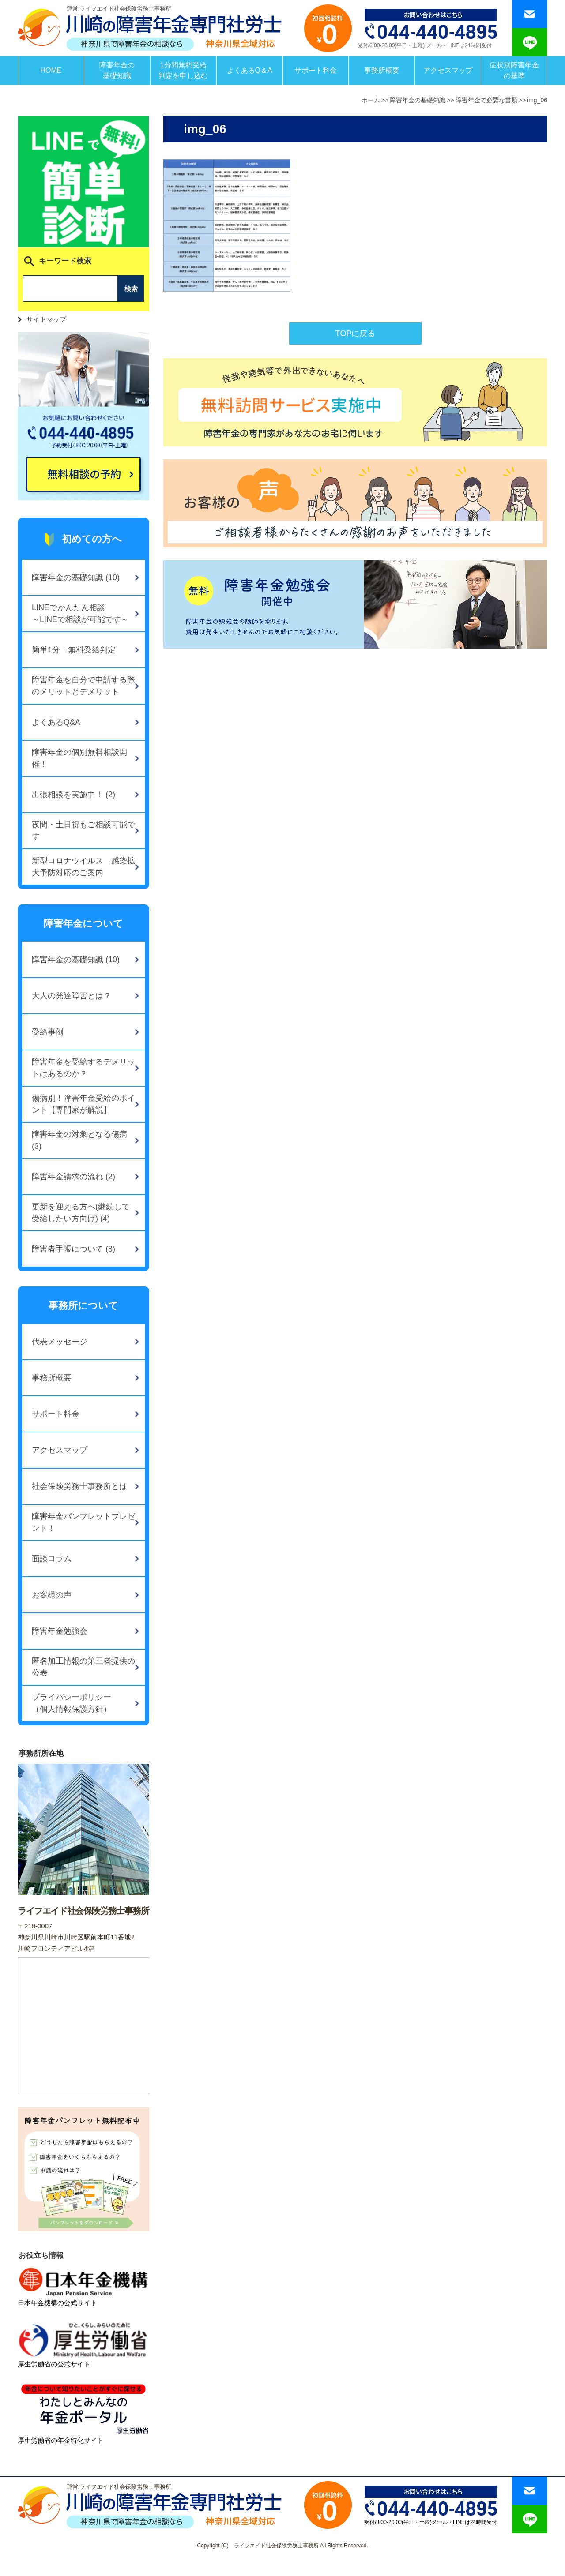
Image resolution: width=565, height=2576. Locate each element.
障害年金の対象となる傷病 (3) (79, 1140)
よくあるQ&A (56, 722)
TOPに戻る (355, 333)
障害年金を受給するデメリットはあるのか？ (83, 1067)
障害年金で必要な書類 (486, 100)
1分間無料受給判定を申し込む (183, 70)
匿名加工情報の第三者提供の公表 (83, 1667)
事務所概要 (381, 70)
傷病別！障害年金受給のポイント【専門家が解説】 (83, 1104)
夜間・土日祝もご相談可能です (83, 830)
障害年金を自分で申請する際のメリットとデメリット (83, 685)
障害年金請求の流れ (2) (73, 1176)
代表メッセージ (59, 1341)
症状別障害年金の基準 (514, 70)
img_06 (537, 100)
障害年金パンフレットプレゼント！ (83, 1522)
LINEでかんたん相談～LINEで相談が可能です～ (80, 613)
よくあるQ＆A (249, 70)
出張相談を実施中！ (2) (73, 794)
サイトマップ (46, 319)
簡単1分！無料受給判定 (74, 649)
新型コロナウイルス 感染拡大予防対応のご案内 (83, 866)
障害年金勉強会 (59, 1631)
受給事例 (48, 1031)
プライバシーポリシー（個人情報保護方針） (71, 1703)
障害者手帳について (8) (73, 1249)
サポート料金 (315, 70)
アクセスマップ (448, 70)
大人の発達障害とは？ (71, 995)
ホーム (371, 100)
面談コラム (52, 1558)
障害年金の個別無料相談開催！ (79, 758)
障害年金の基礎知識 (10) (76, 577)
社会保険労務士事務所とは (79, 1486)
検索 (131, 288)
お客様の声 (52, 1594)
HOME (50, 70)
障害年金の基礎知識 (117, 70)
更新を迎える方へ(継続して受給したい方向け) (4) (81, 1212)
